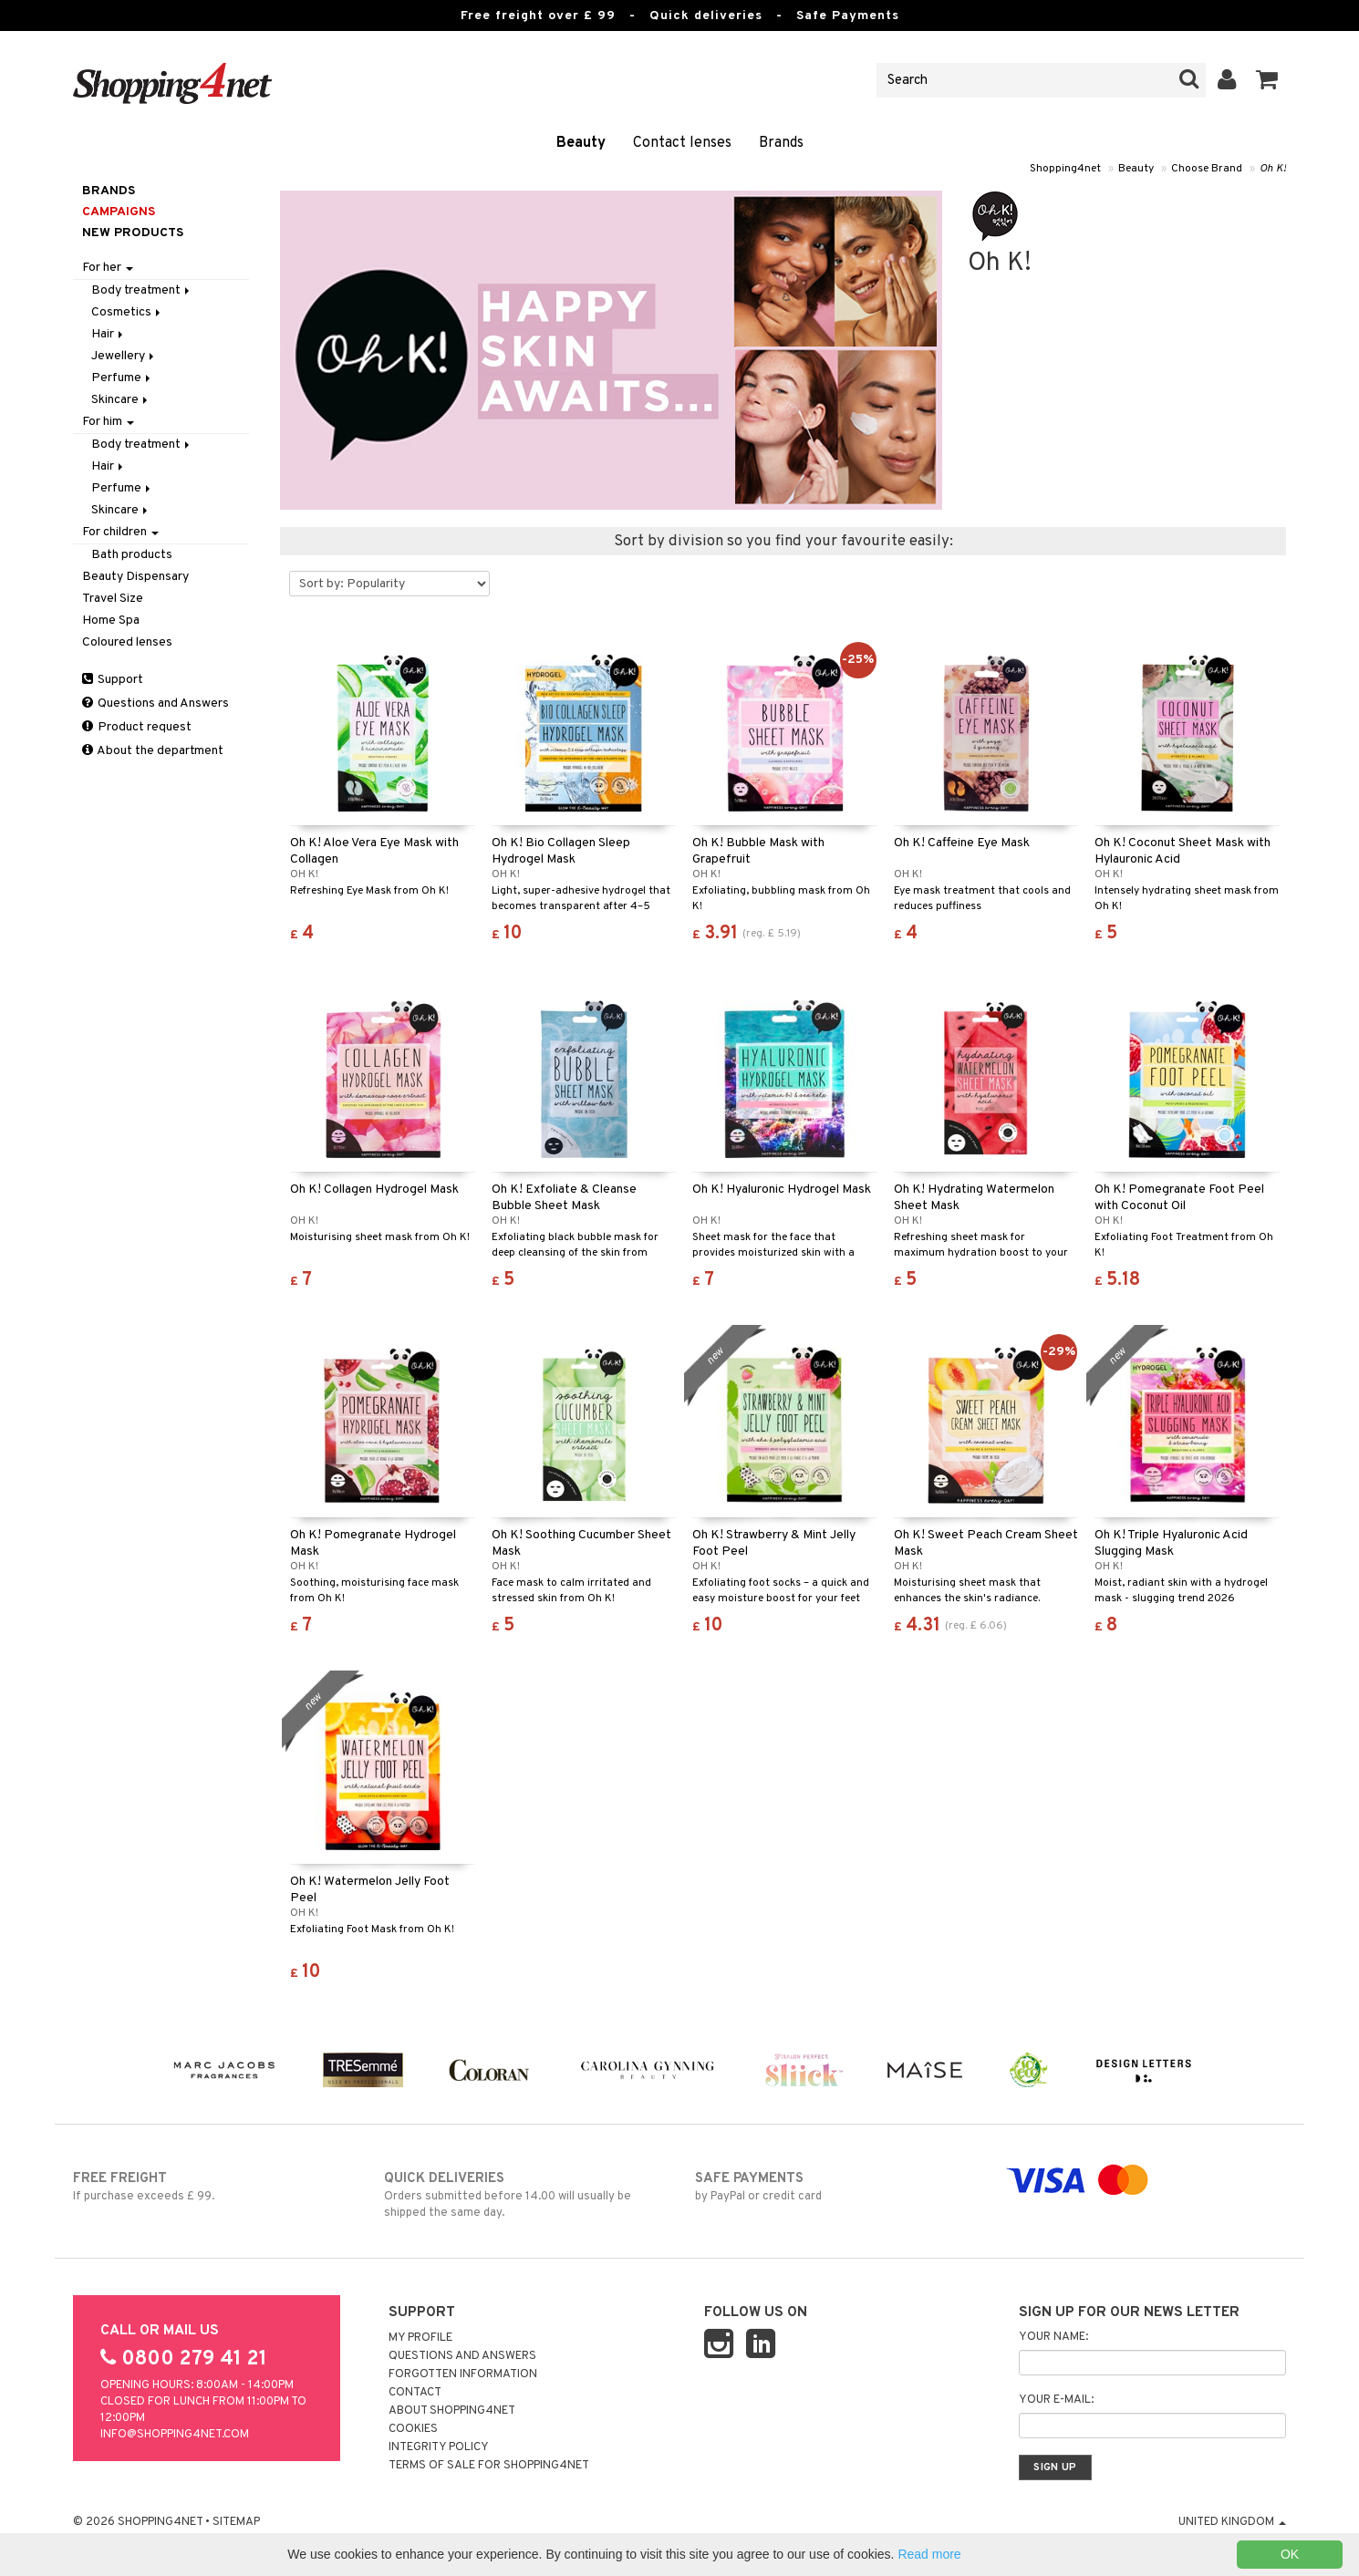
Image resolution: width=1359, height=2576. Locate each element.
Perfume (122, 378)
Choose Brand (1206, 168)
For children (120, 532)
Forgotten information (463, 2374)
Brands (781, 143)
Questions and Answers (155, 703)
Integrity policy (439, 2447)
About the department (152, 751)
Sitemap (236, 2522)
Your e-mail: (1056, 2400)
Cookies (413, 2429)
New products (132, 233)
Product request (137, 727)
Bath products (131, 555)
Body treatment (141, 290)
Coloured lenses (127, 642)
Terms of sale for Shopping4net (489, 2465)
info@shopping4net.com (174, 2434)
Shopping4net (1065, 168)
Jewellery (124, 356)
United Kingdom (1232, 2522)
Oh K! (1273, 168)
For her (107, 267)
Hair (108, 334)
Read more (928, 2554)
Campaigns (118, 212)
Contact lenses (682, 143)
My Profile (420, 2338)
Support (112, 680)
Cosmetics (127, 312)
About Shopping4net (452, 2411)
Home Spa (111, 620)
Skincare (120, 400)
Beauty (581, 143)
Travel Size (112, 598)
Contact (415, 2392)
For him (108, 421)
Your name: (1053, 2337)
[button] (1267, 80)
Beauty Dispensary (135, 577)
